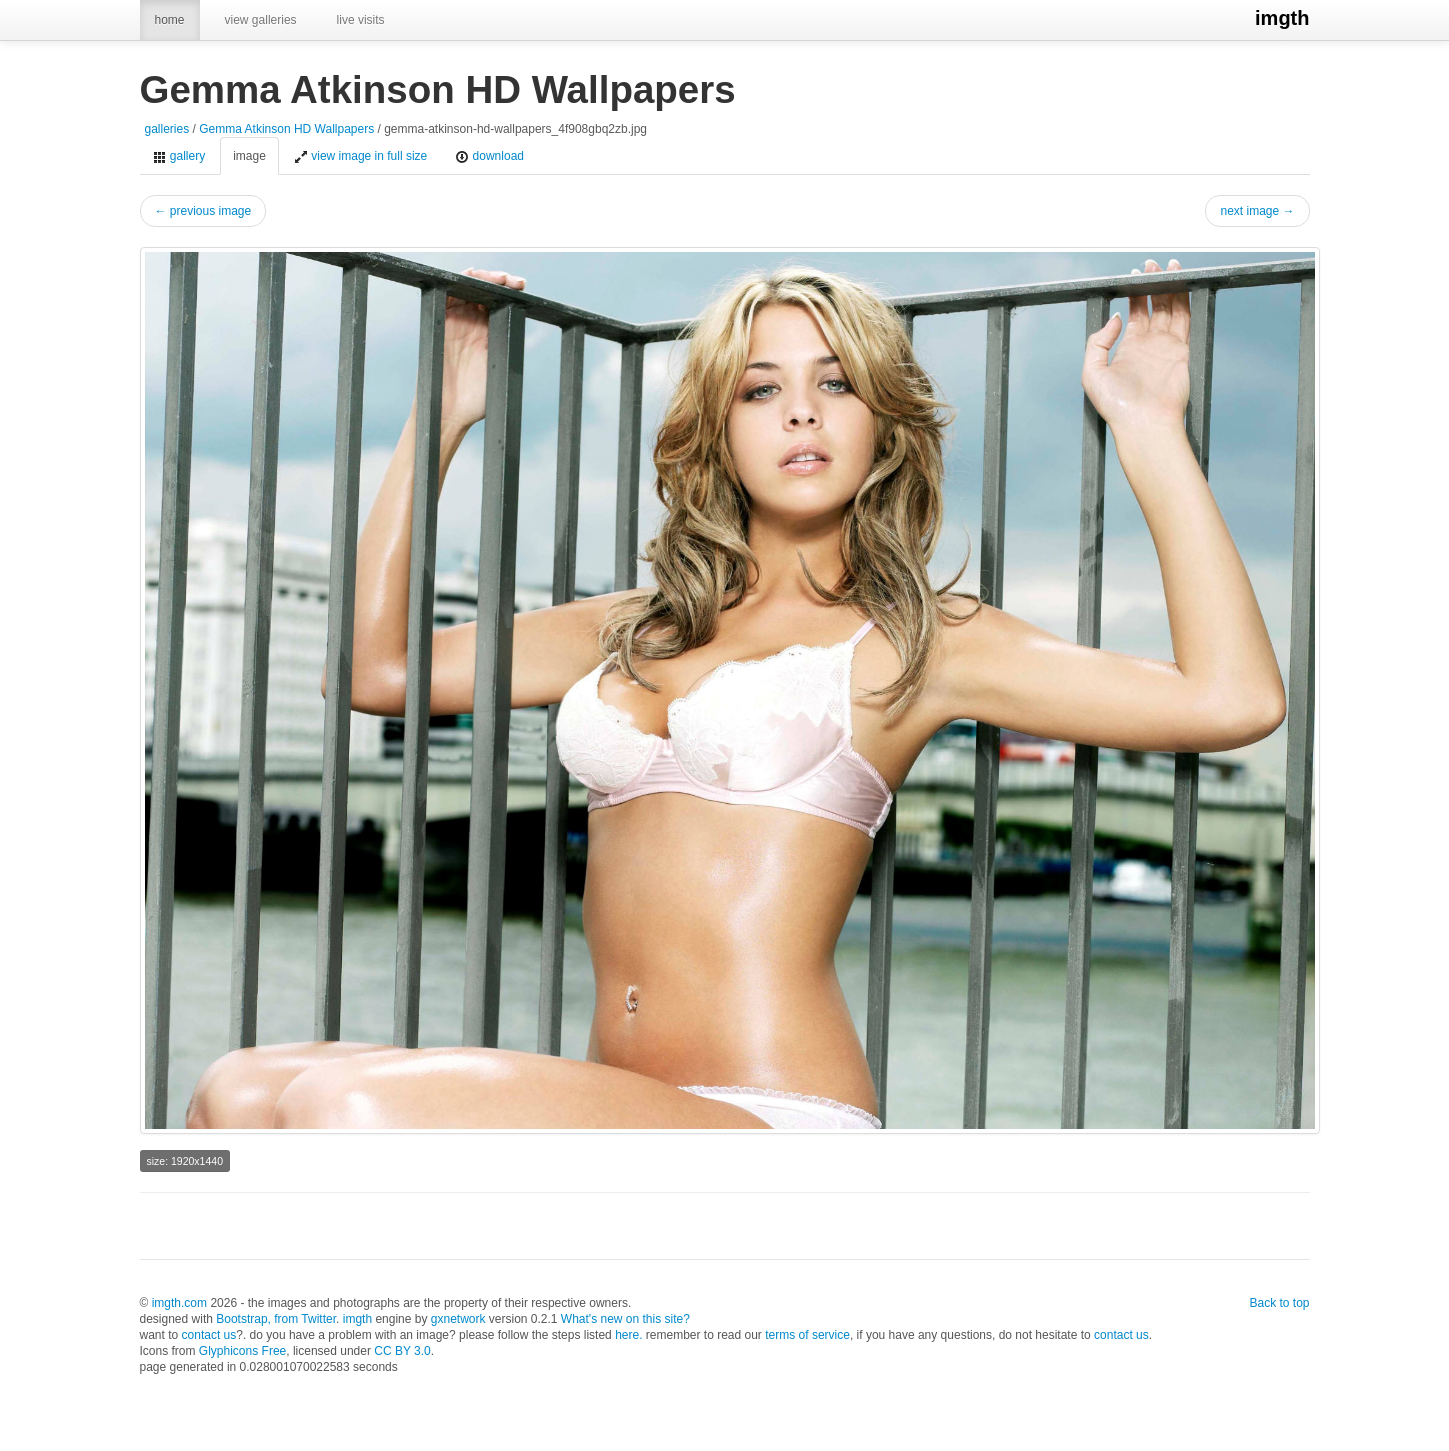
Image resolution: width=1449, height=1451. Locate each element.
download (489, 156)
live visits (361, 20)
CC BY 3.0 (402, 1351)
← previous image (203, 211)
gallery (179, 156)
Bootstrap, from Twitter (276, 1319)
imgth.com (179, 1303)
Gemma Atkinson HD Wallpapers (286, 129)
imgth (1282, 18)
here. (628, 1335)
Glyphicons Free (242, 1351)
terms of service (807, 1335)
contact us (209, 1335)
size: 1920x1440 (185, 1161)
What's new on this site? (625, 1319)
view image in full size (360, 156)
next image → (1257, 211)
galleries (167, 129)
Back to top (1279, 1303)
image (249, 156)
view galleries (261, 20)
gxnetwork (458, 1319)
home (170, 20)
